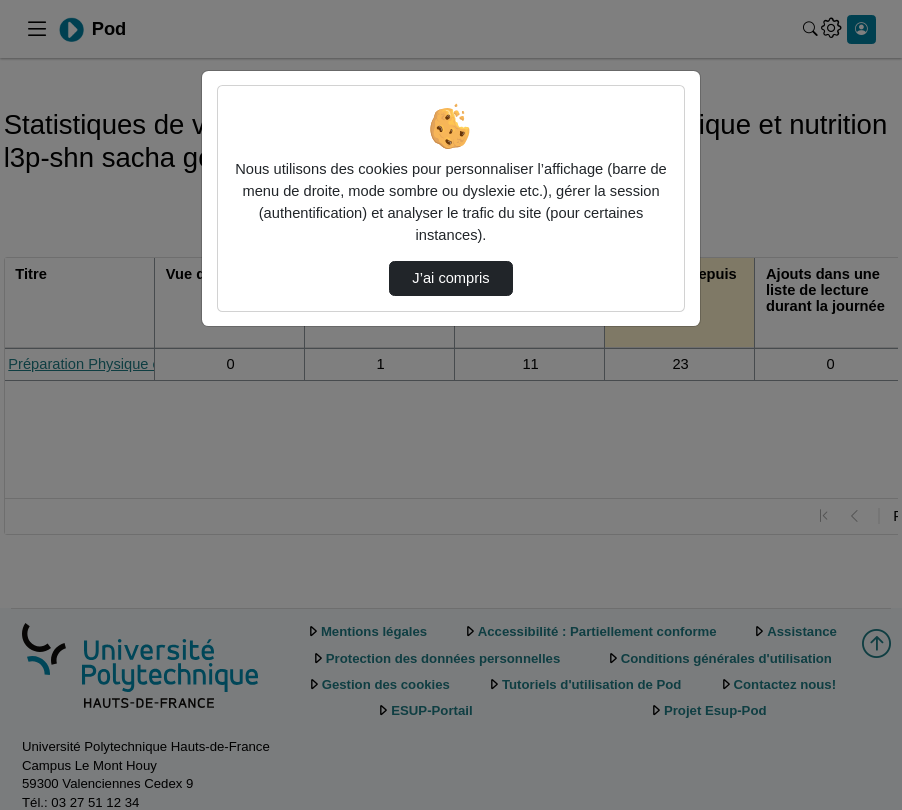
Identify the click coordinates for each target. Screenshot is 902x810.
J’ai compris (450, 278)
